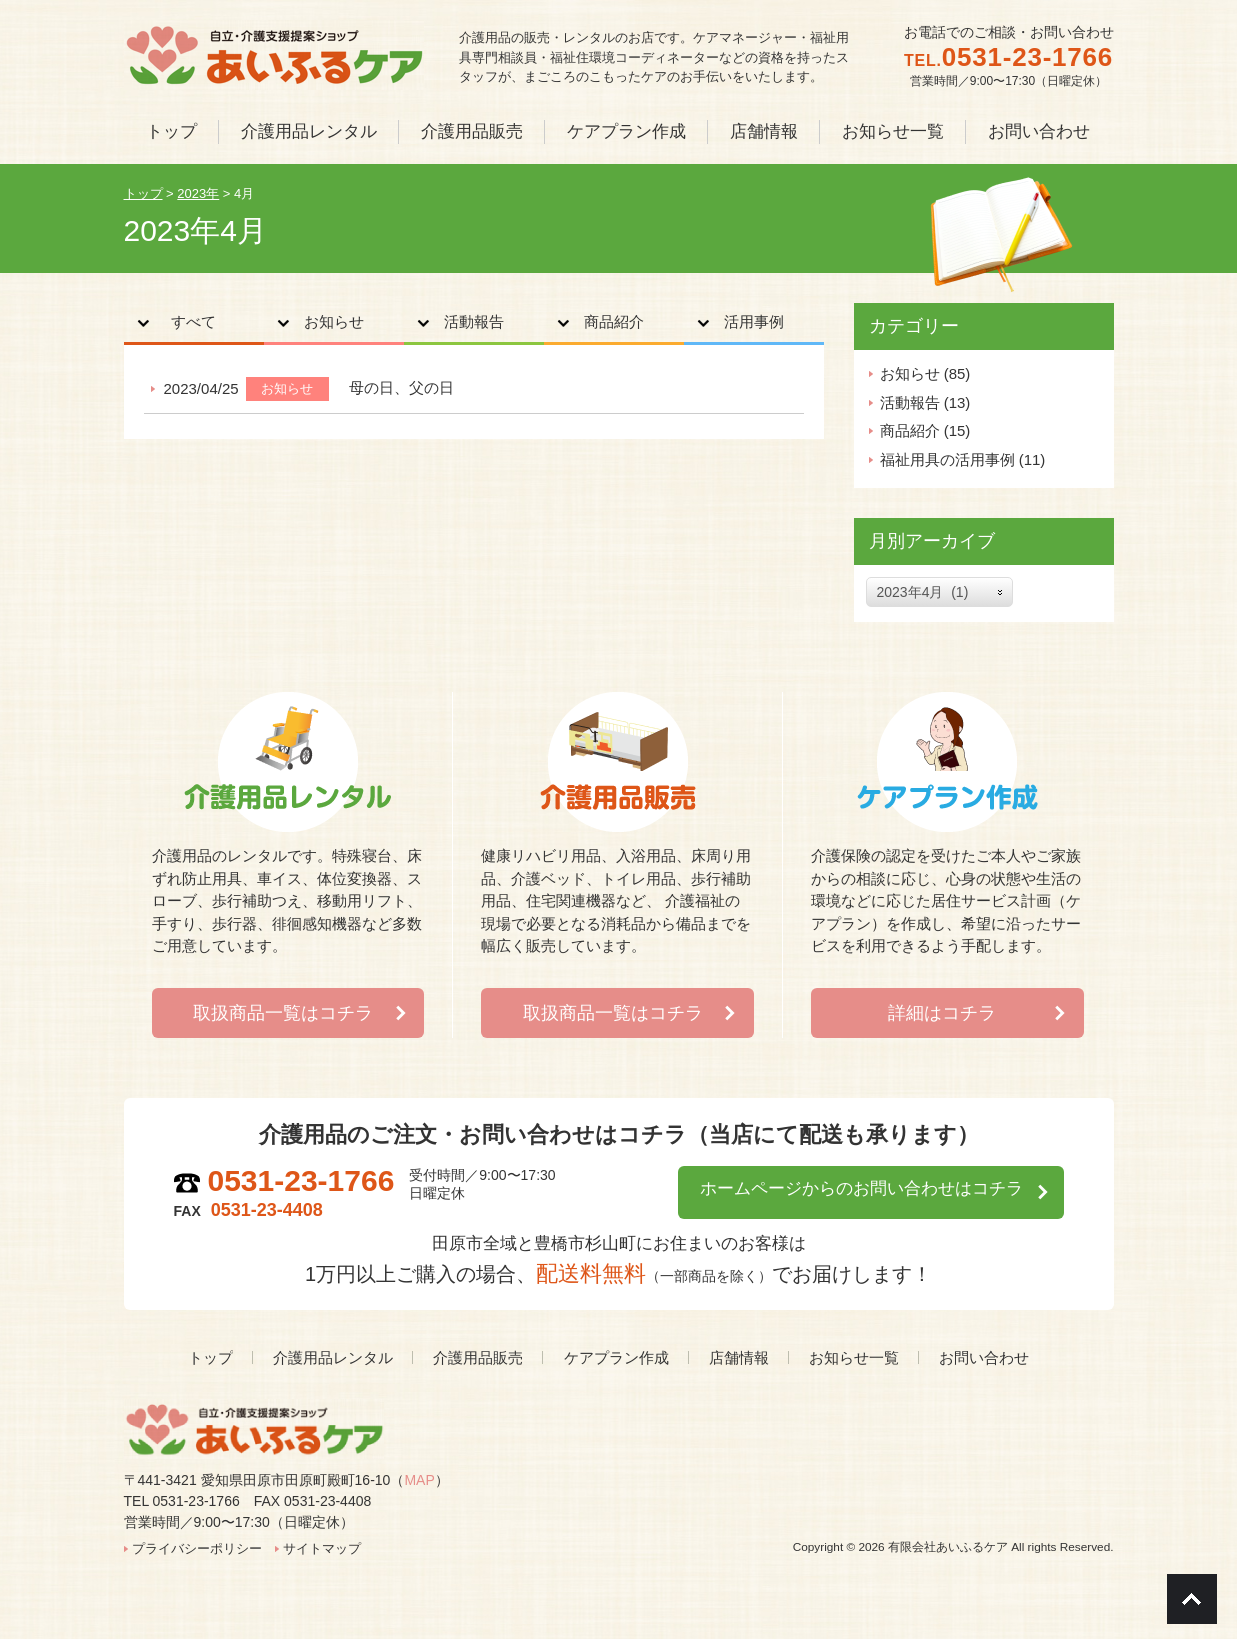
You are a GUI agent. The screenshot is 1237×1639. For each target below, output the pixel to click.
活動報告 (474, 322)
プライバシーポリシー (197, 1548)
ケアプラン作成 (616, 1357)
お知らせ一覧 (854, 1357)
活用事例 (754, 322)
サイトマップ (322, 1548)
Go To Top (1192, 1599)
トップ (210, 1357)
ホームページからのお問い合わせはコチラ (848, 1189)
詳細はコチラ (942, 1013)
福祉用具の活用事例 (947, 459)
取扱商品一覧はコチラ (283, 1013)
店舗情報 (739, 1357)
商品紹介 (614, 322)
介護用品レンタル (333, 1357)
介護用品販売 (478, 1357)
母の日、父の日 (401, 388)
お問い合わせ (984, 1357)
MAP (419, 1480)
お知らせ (334, 322)
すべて (194, 322)
